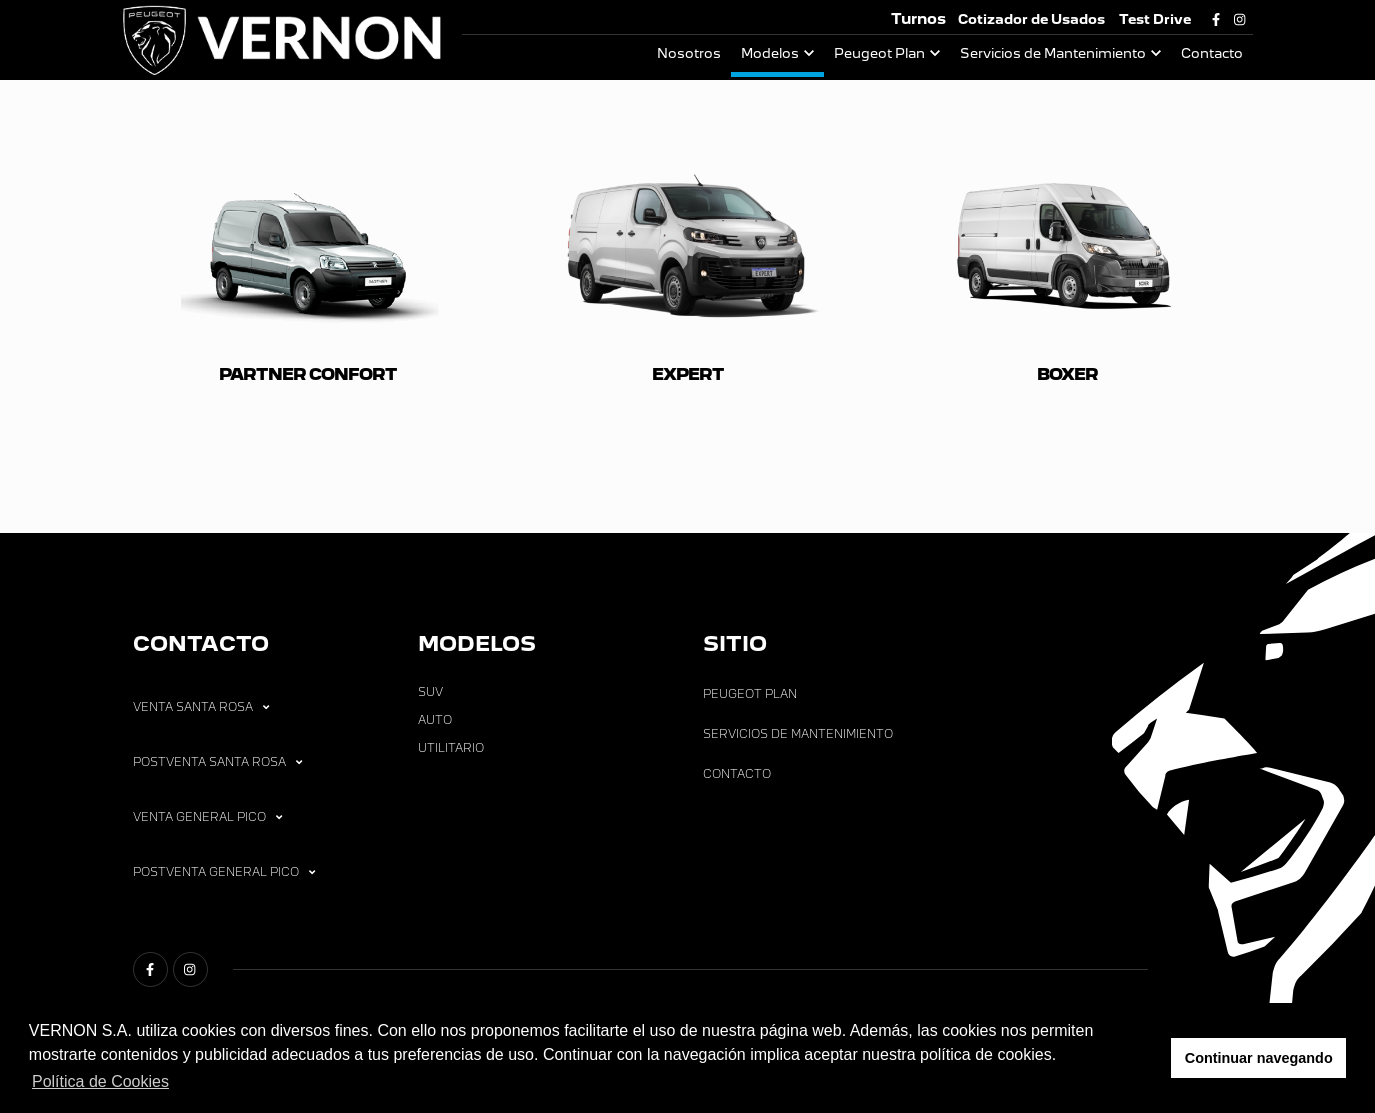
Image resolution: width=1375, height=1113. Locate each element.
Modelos (770, 53)
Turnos (918, 18)
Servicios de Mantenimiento (1053, 53)
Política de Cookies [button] (100, 1081)
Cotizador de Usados (1031, 19)
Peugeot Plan (879, 53)
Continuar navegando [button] (1259, 1058)
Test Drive (1155, 19)
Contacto (1212, 53)
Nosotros (689, 53)
